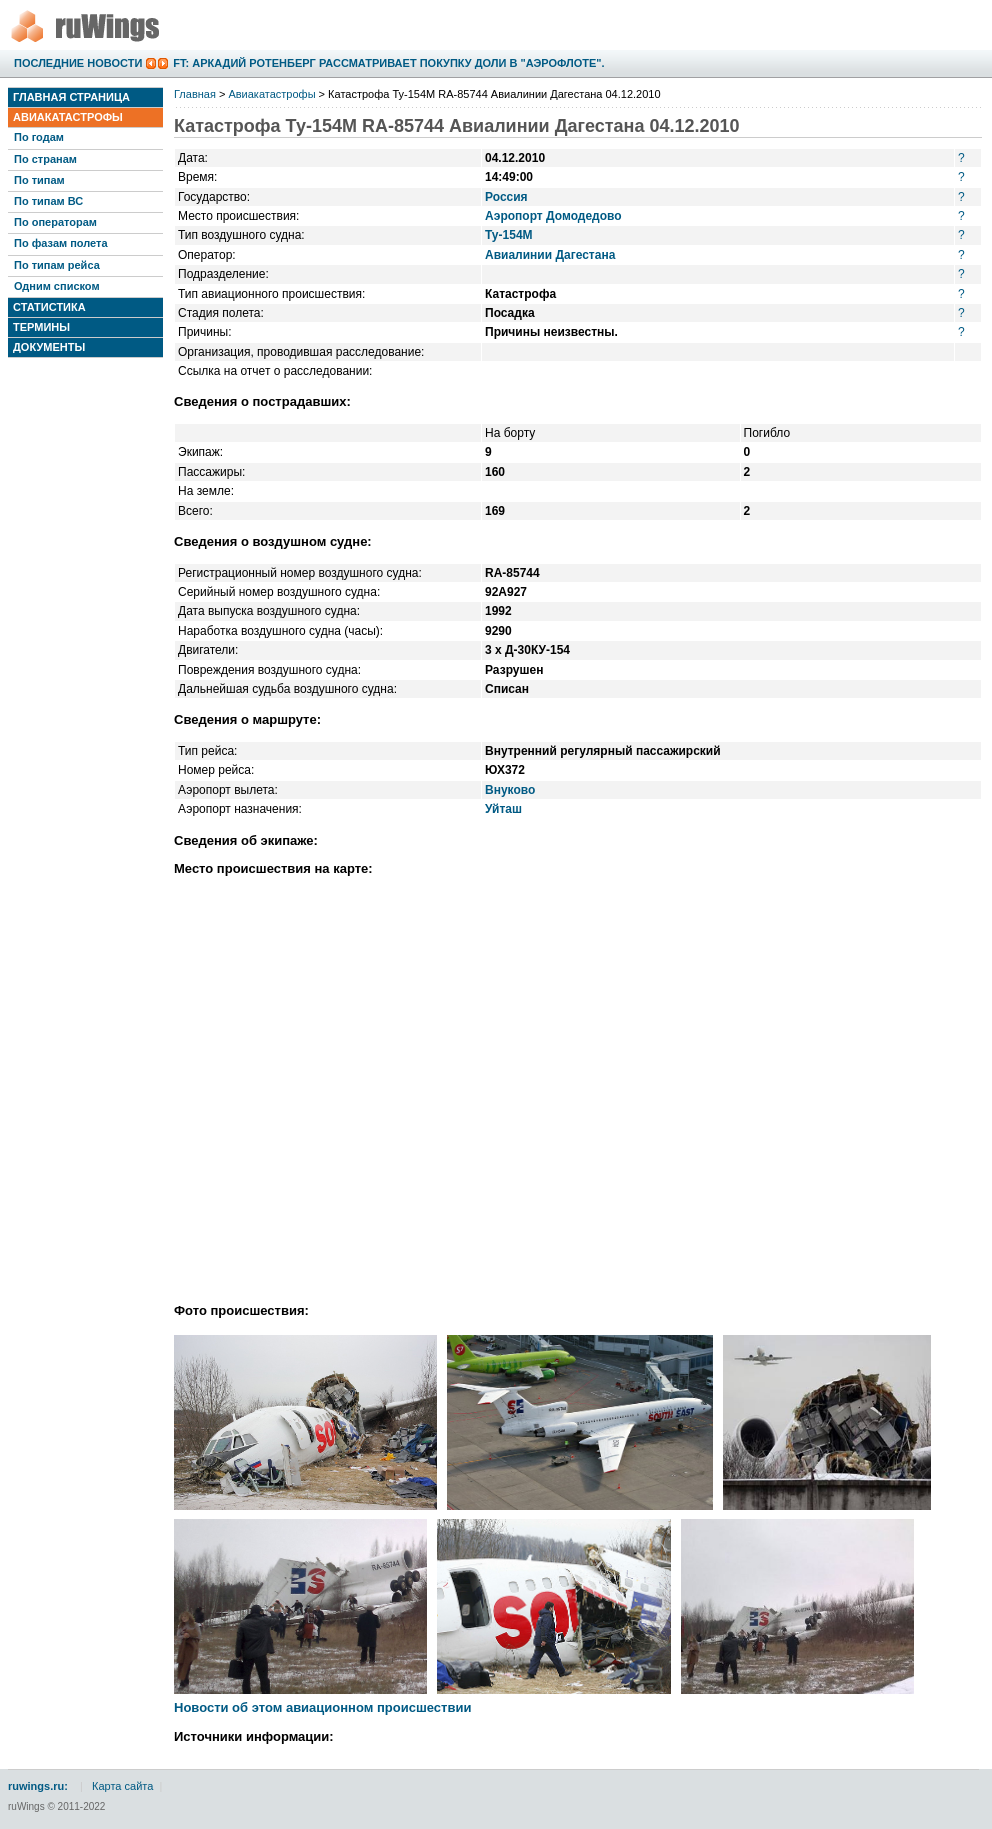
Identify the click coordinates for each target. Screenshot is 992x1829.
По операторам (55, 222)
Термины (41, 327)
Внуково (510, 790)
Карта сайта (122, 1786)
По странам (45, 159)
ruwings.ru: (38, 1786)
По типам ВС (48, 201)
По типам (39, 180)
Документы (49, 347)
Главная (195, 94)
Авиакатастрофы (68, 117)
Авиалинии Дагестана (550, 255)
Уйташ (503, 809)
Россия (506, 197)
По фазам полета (61, 243)
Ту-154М (509, 235)
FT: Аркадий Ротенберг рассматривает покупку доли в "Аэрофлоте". (388, 63)
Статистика (49, 307)
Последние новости (78, 63)
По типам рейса (57, 265)
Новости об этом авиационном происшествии (322, 1707)
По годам (39, 137)
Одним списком (57, 286)
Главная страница (71, 97)
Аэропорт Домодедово (553, 216)
